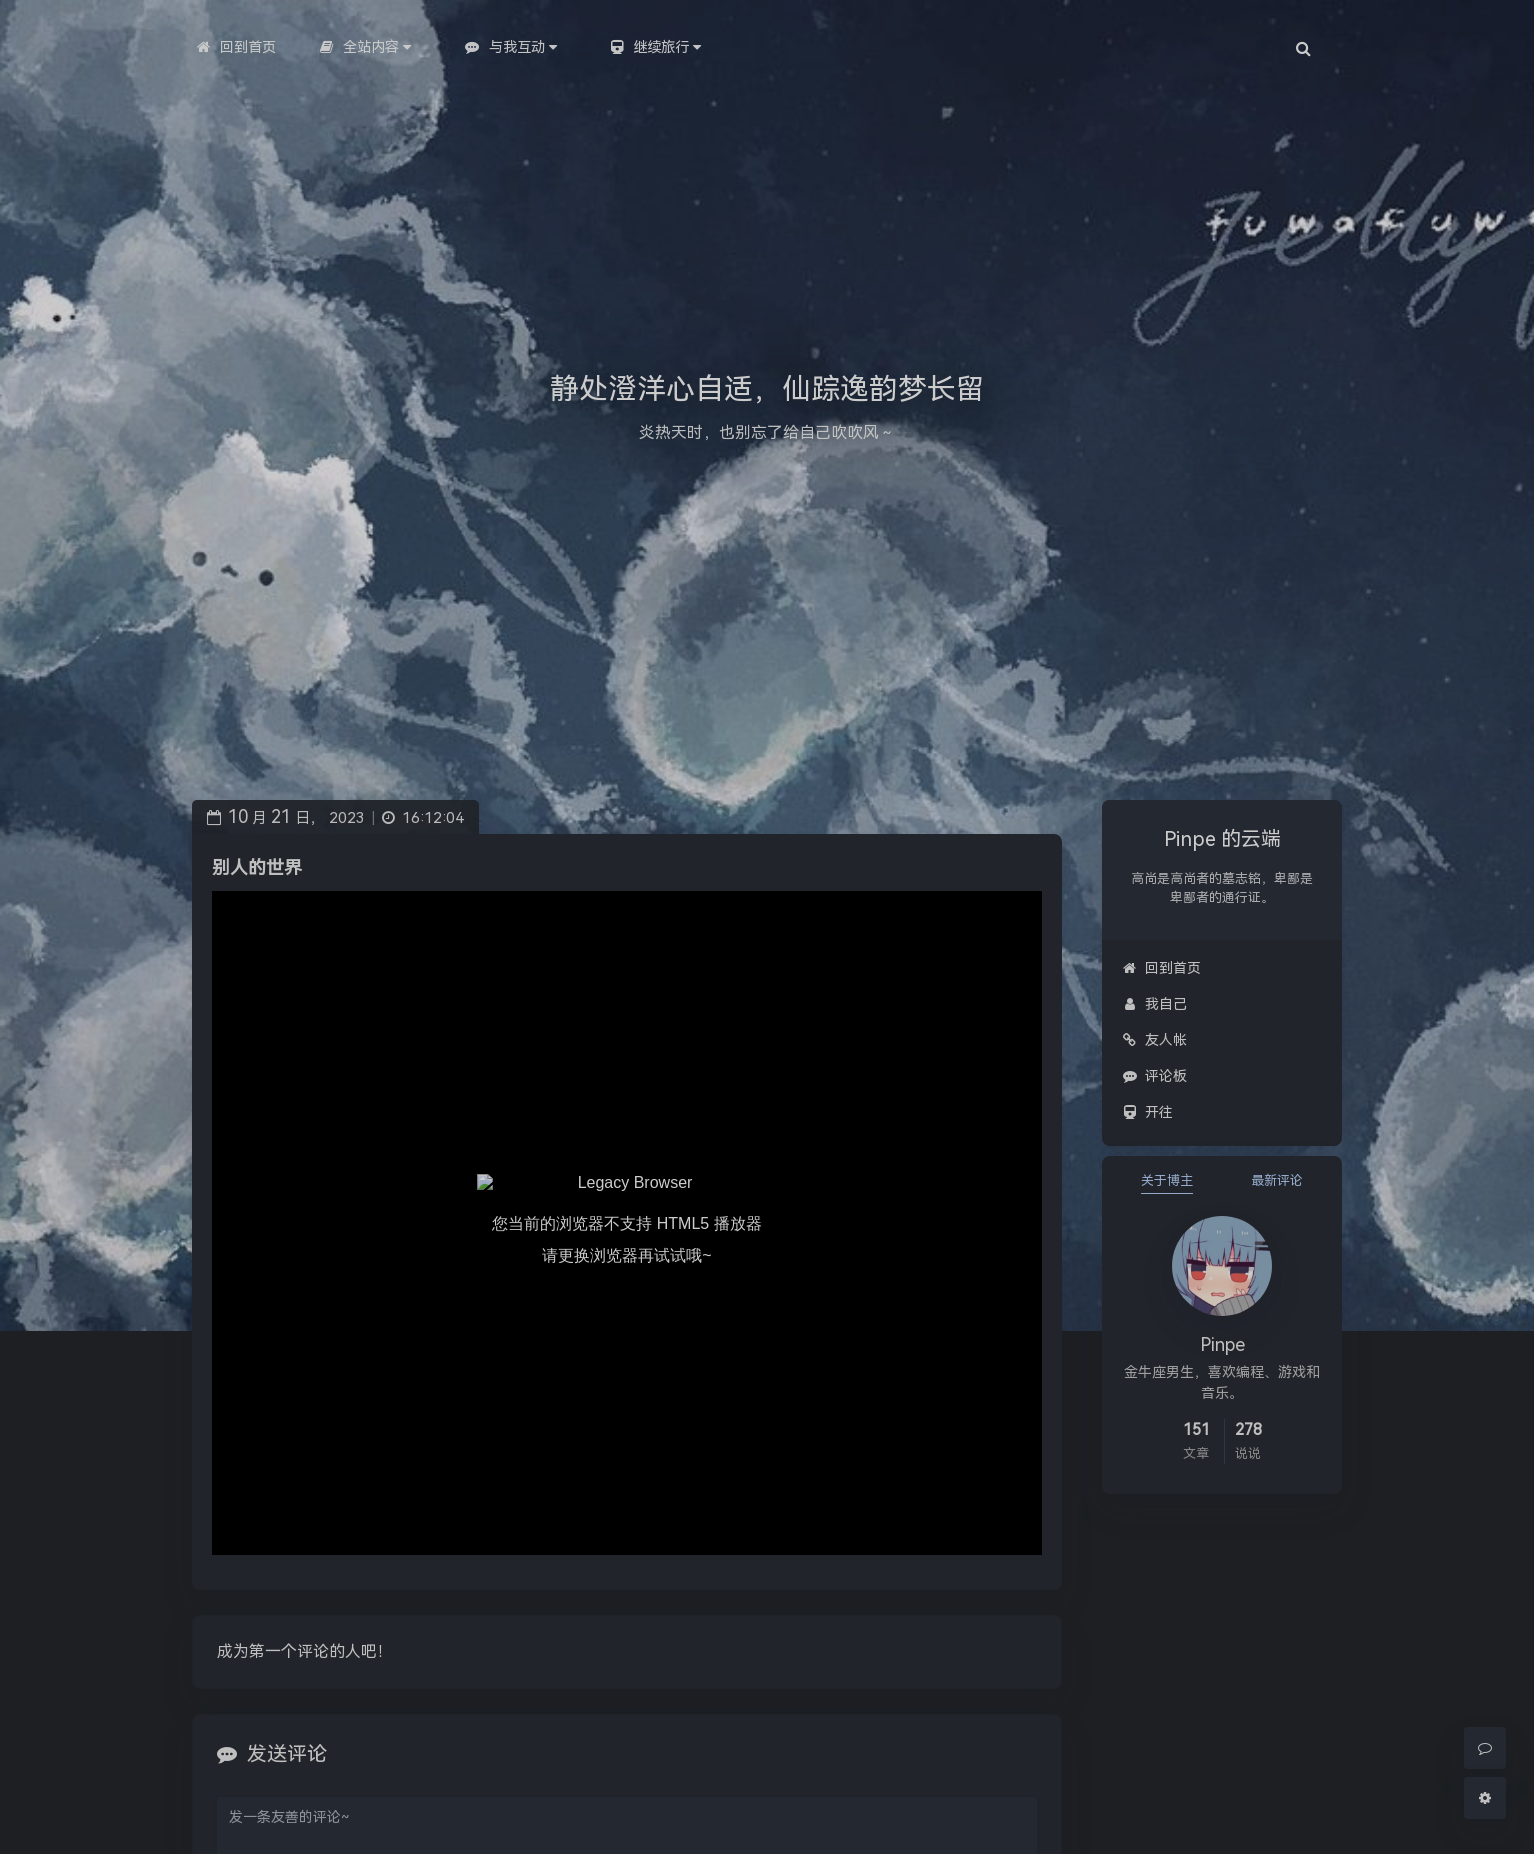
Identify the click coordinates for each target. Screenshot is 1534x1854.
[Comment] (1485, 1748)
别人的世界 (257, 867)
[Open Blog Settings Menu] (1485, 1798)
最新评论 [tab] (1277, 1180)
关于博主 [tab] (1167, 1180)
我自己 (1154, 1004)
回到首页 (1161, 968)
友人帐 (1154, 1040)
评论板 (1154, 1076)
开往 (1147, 1112)
